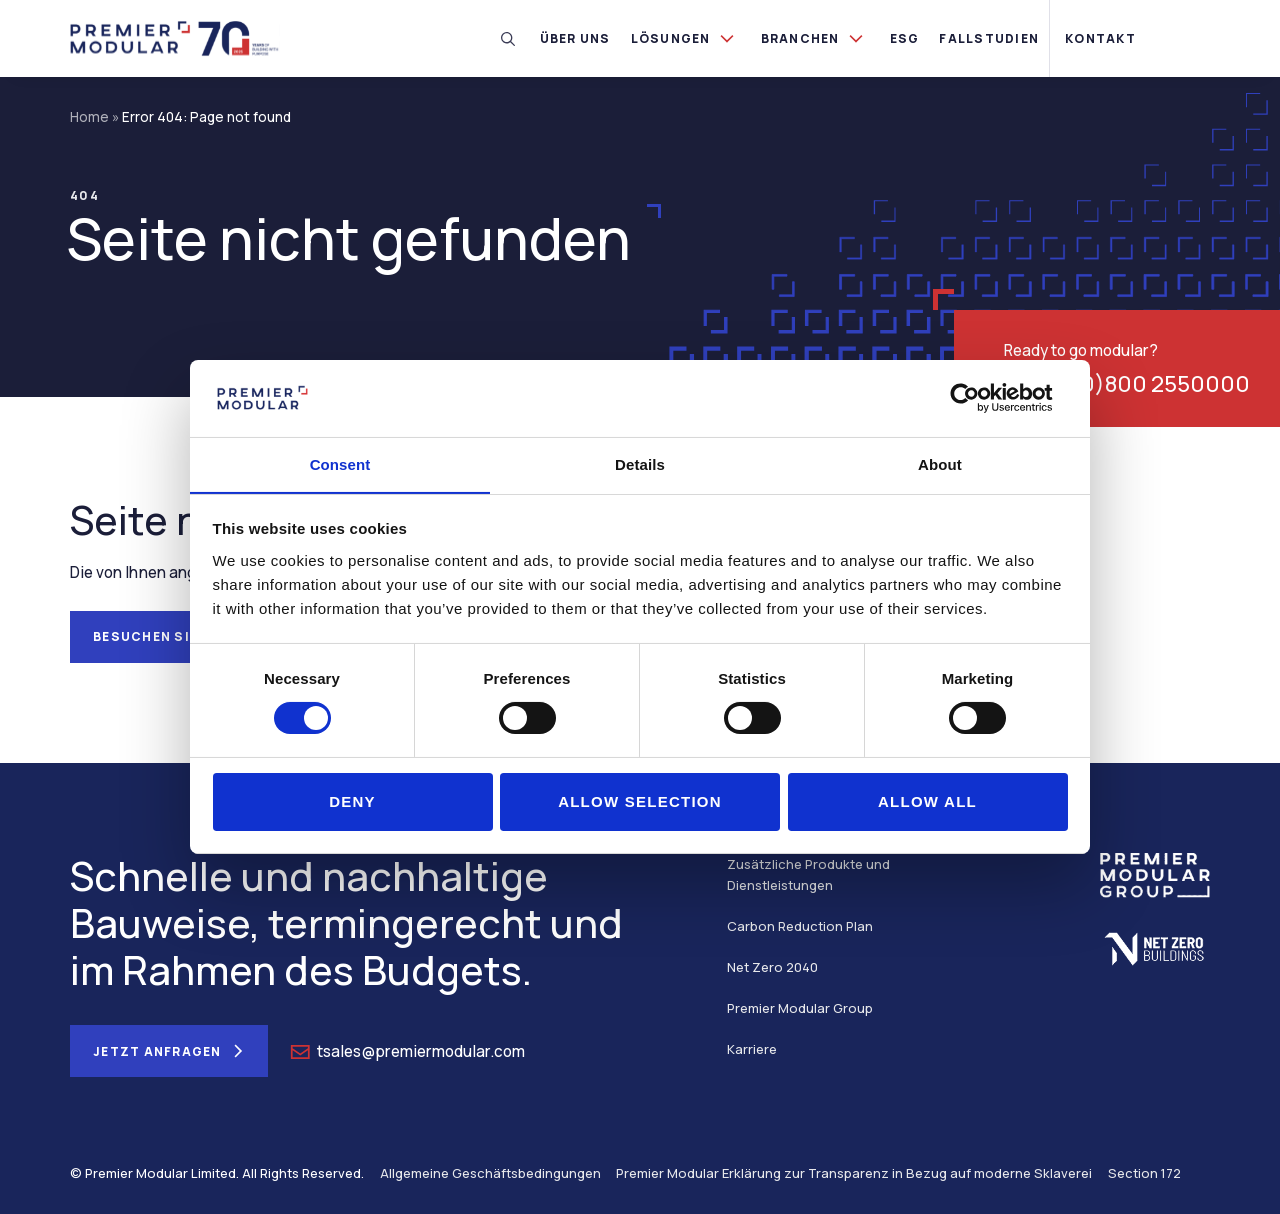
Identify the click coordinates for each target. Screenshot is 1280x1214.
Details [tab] (640, 463)
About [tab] (940, 463)
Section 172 (1144, 1173)
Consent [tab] (340, 463)
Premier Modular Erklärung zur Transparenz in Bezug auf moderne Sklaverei (854, 1173)
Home (89, 117)
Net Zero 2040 (772, 967)
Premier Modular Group (800, 1008)
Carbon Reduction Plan (800, 926)
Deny (352, 801)
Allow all (927, 801)
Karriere (752, 1049)
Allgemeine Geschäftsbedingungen (490, 1173)
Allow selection (640, 801)
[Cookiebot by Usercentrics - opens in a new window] (980, 398)
